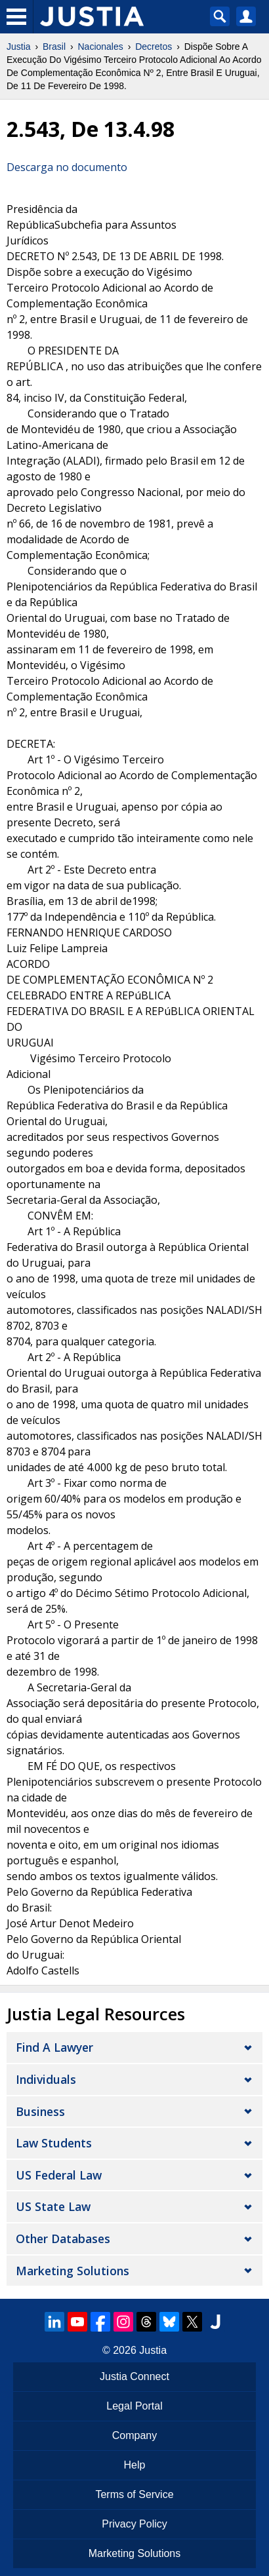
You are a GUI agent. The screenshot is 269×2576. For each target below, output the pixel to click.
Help (135, 2464)
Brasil (54, 46)
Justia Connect (134, 2376)
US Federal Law (59, 2175)
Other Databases (63, 2238)
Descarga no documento (67, 167)
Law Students (54, 2143)
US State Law (53, 2206)
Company (134, 2435)
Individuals (46, 2079)
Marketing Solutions (72, 2270)
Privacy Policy (134, 2523)
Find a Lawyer (54, 2047)
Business (40, 2111)
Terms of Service (134, 2494)
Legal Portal (134, 2406)
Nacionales (100, 46)
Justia (19, 46)
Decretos (153, 46)
